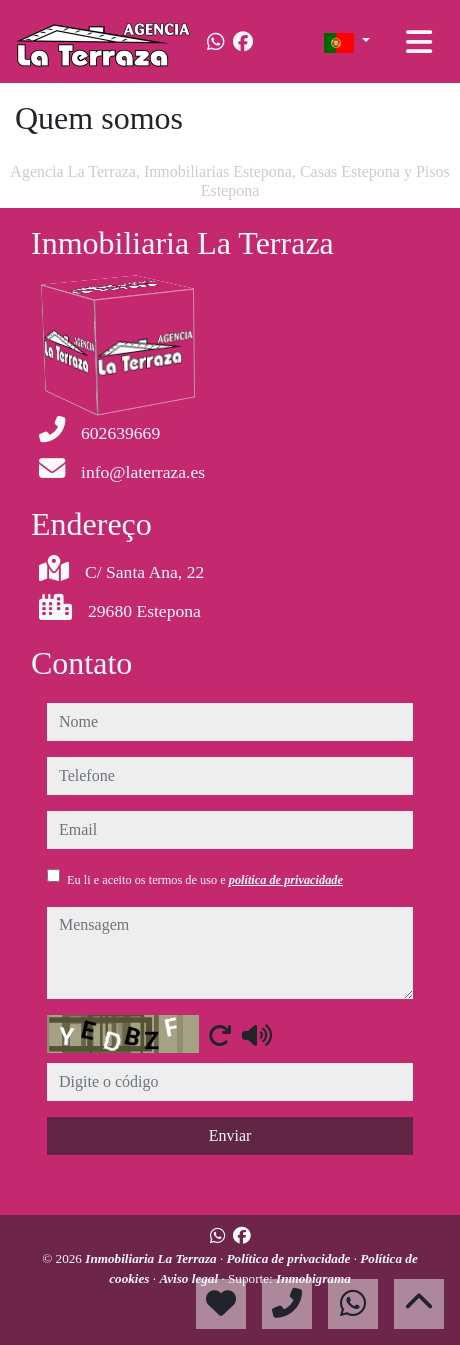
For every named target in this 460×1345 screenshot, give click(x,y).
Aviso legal (190, 1278)
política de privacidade (286, 880)
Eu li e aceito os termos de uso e (205, 880)
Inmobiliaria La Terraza (152, 1258)
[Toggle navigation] (419, 42)
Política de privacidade (290, 1258)
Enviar (230, 1135)
